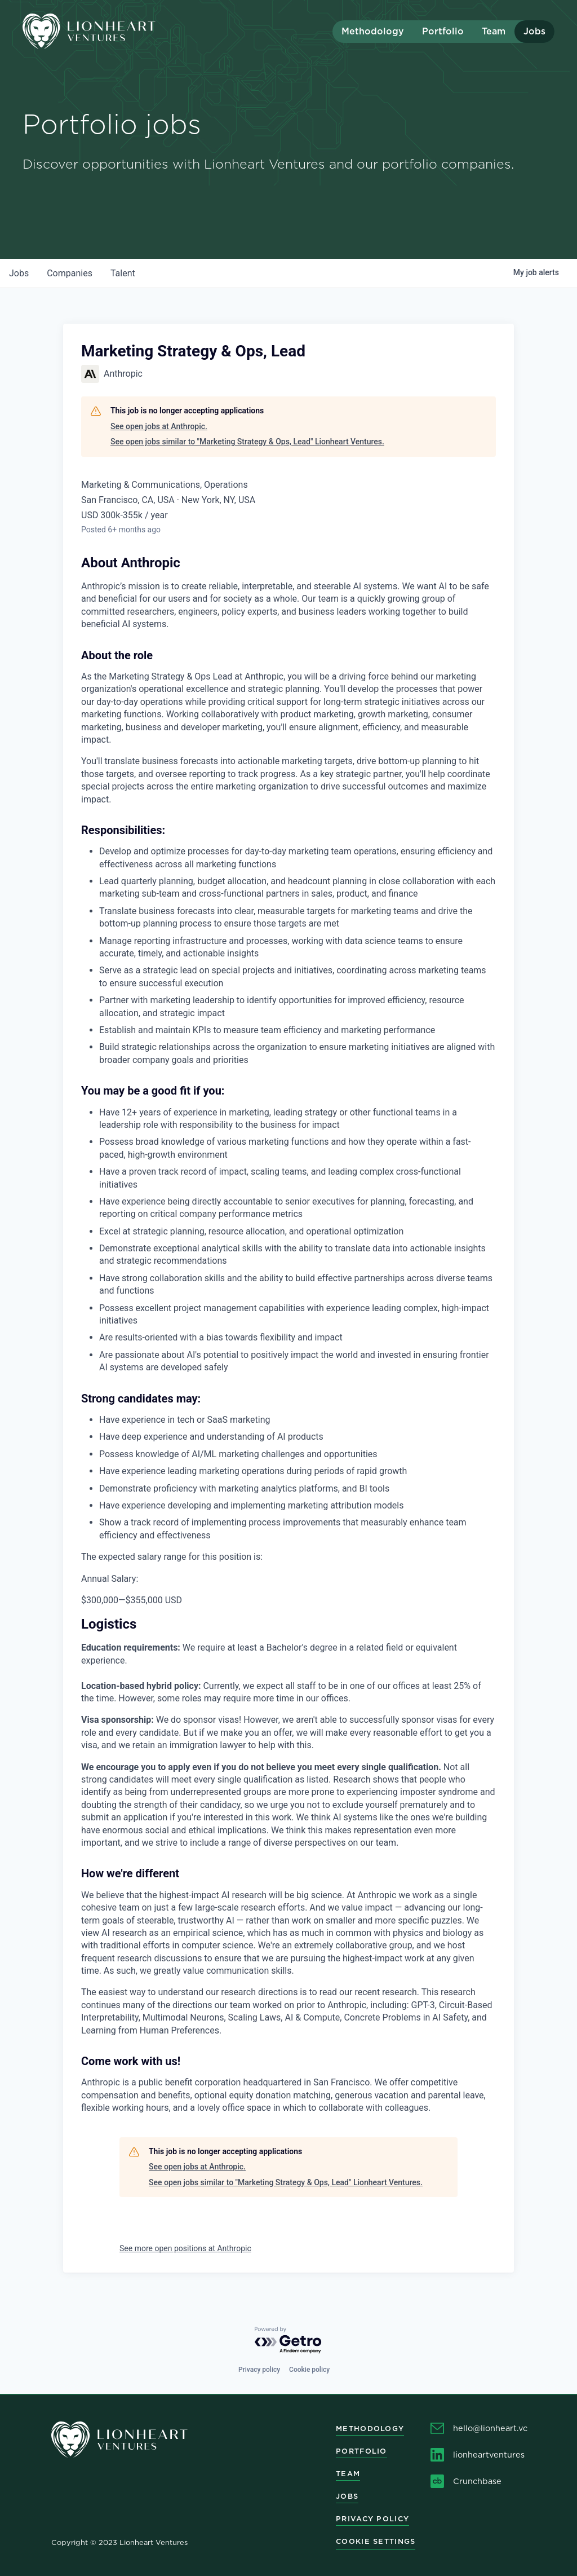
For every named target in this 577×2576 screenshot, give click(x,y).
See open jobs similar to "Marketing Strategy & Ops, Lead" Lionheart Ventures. (247, 441)
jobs (19, 273)
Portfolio (443, 31)
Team (493, 31)
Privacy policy (259, 2370)
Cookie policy (309, 2370)
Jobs (534, 31)
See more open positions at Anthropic (185, 2248)
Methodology (372, 31)
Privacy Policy (372, 2519)
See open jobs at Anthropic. (158, 426)
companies (69, 273)
